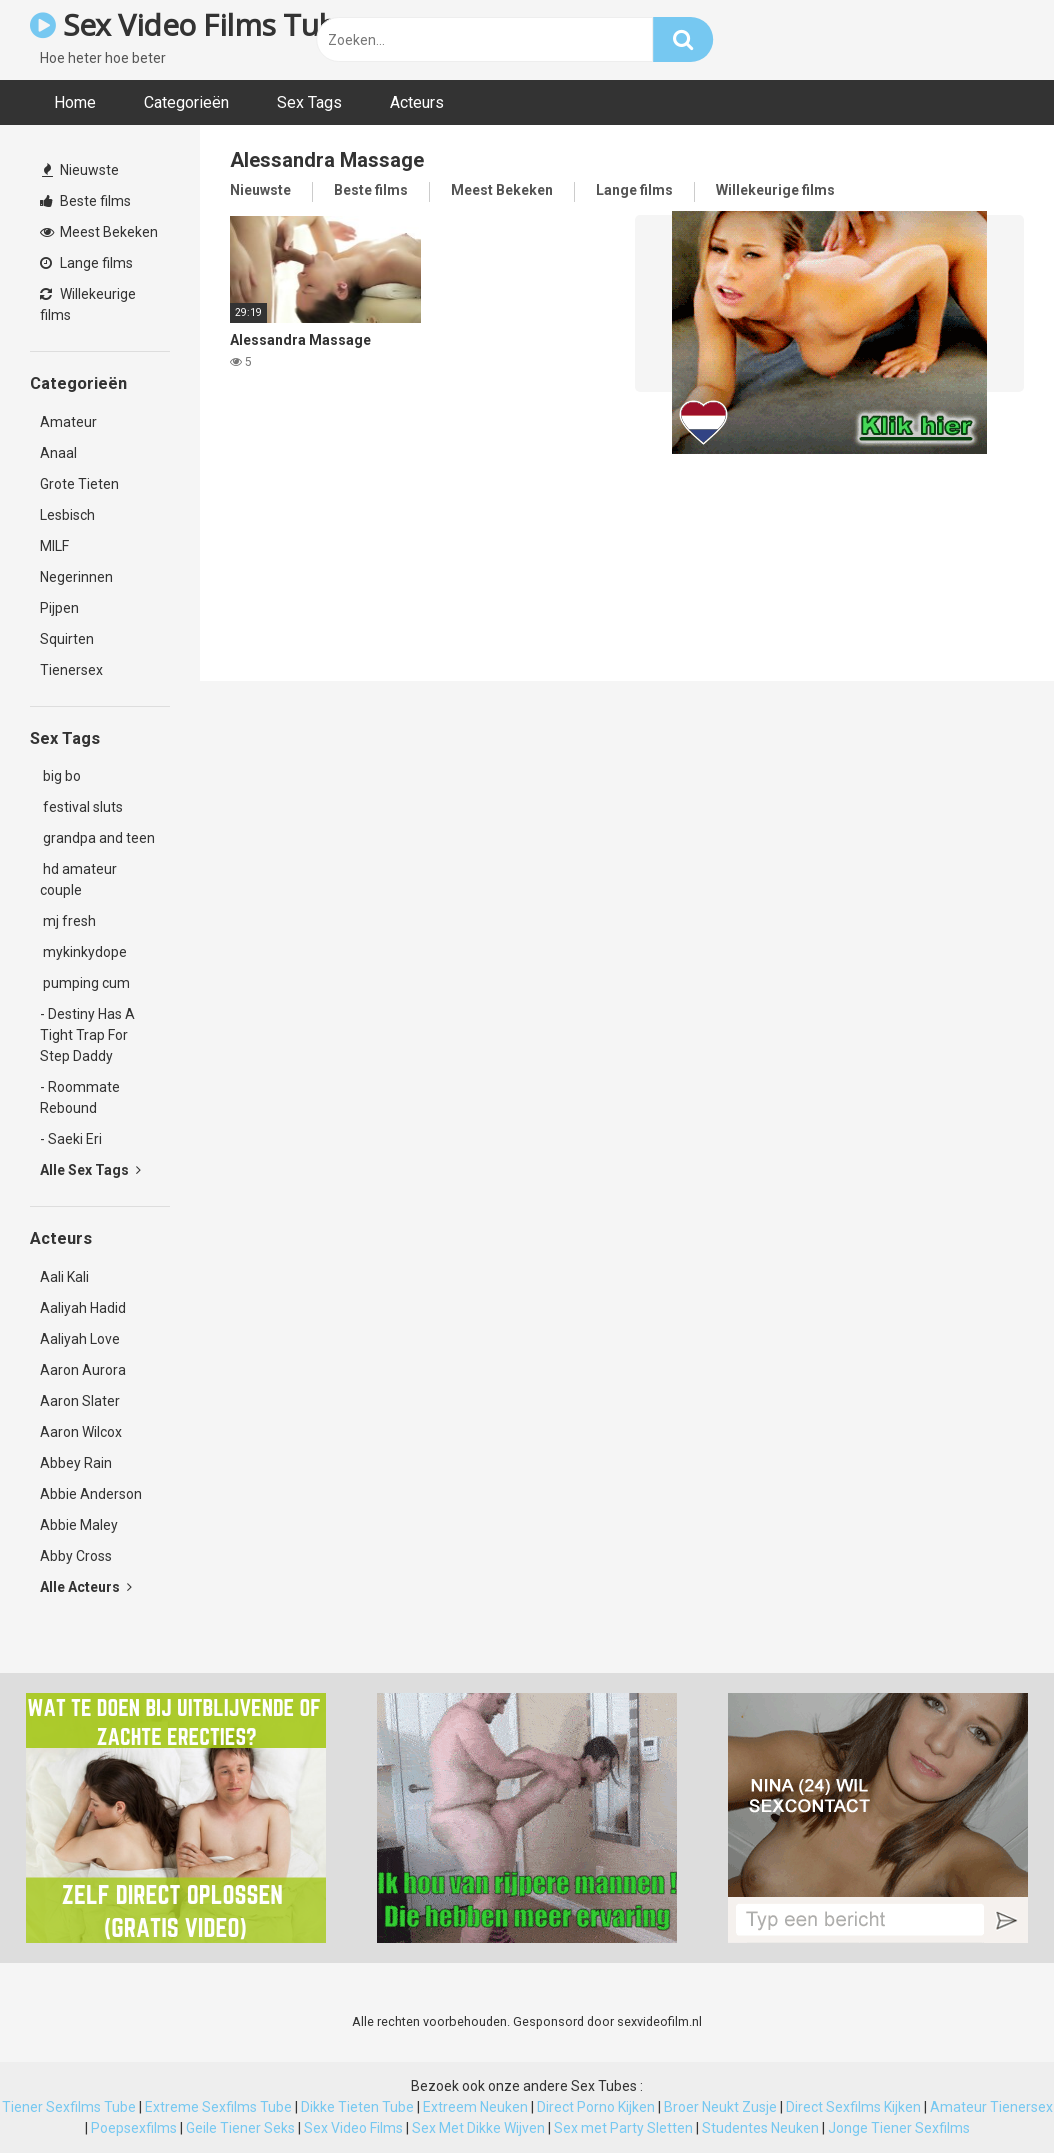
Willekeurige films (88, 304)
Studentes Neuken (760, 2128)
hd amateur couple (78, 879)
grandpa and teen (97, 838)
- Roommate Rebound (80, 1097)
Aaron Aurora (83, 1370)
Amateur (68, 422)
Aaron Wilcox (81, 1432)
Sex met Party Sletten (623, 2128)
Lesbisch (67, 515)
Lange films (86, 263)
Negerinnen (76, 577)
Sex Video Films (353, 2128)
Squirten (67, 639)
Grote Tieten (79, 484)
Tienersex (71, 670)
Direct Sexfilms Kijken (853, 2107)
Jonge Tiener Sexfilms (899, 2128)
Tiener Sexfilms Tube (69, 2107)
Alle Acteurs (86, 1587)
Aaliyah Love (80, 1339)
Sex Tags (309, 102)
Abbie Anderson (91, 1494)
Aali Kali (64, 1277)
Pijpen (59, 608)
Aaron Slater (80, 1401)
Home (75, 102)
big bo (60, 776)
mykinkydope (83, 952)
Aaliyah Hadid (83, 1308)
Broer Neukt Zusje (720, 2107)
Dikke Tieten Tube (357, 2107)
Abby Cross (76, 1556)
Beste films (85, 201)
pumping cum (85, 983)
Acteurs (417, 102)
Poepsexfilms (134, 2128)
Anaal (58, 453)
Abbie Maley (79, 1525)
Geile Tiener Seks (240, 2128)
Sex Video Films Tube (191, 24)
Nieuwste (80, 170)
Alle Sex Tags (90, 1170)
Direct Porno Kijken (596, 2107)
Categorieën (186, 102)
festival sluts (81, 807)
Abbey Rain (76, 1463)
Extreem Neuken (475, 2107)
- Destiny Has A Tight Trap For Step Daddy (87, 1035)
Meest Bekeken (99, 232)
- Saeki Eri (71, 1139)
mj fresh (68, 921)
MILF (54, 546)
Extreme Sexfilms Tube (218, 2107)
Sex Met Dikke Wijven (478, 2128)
